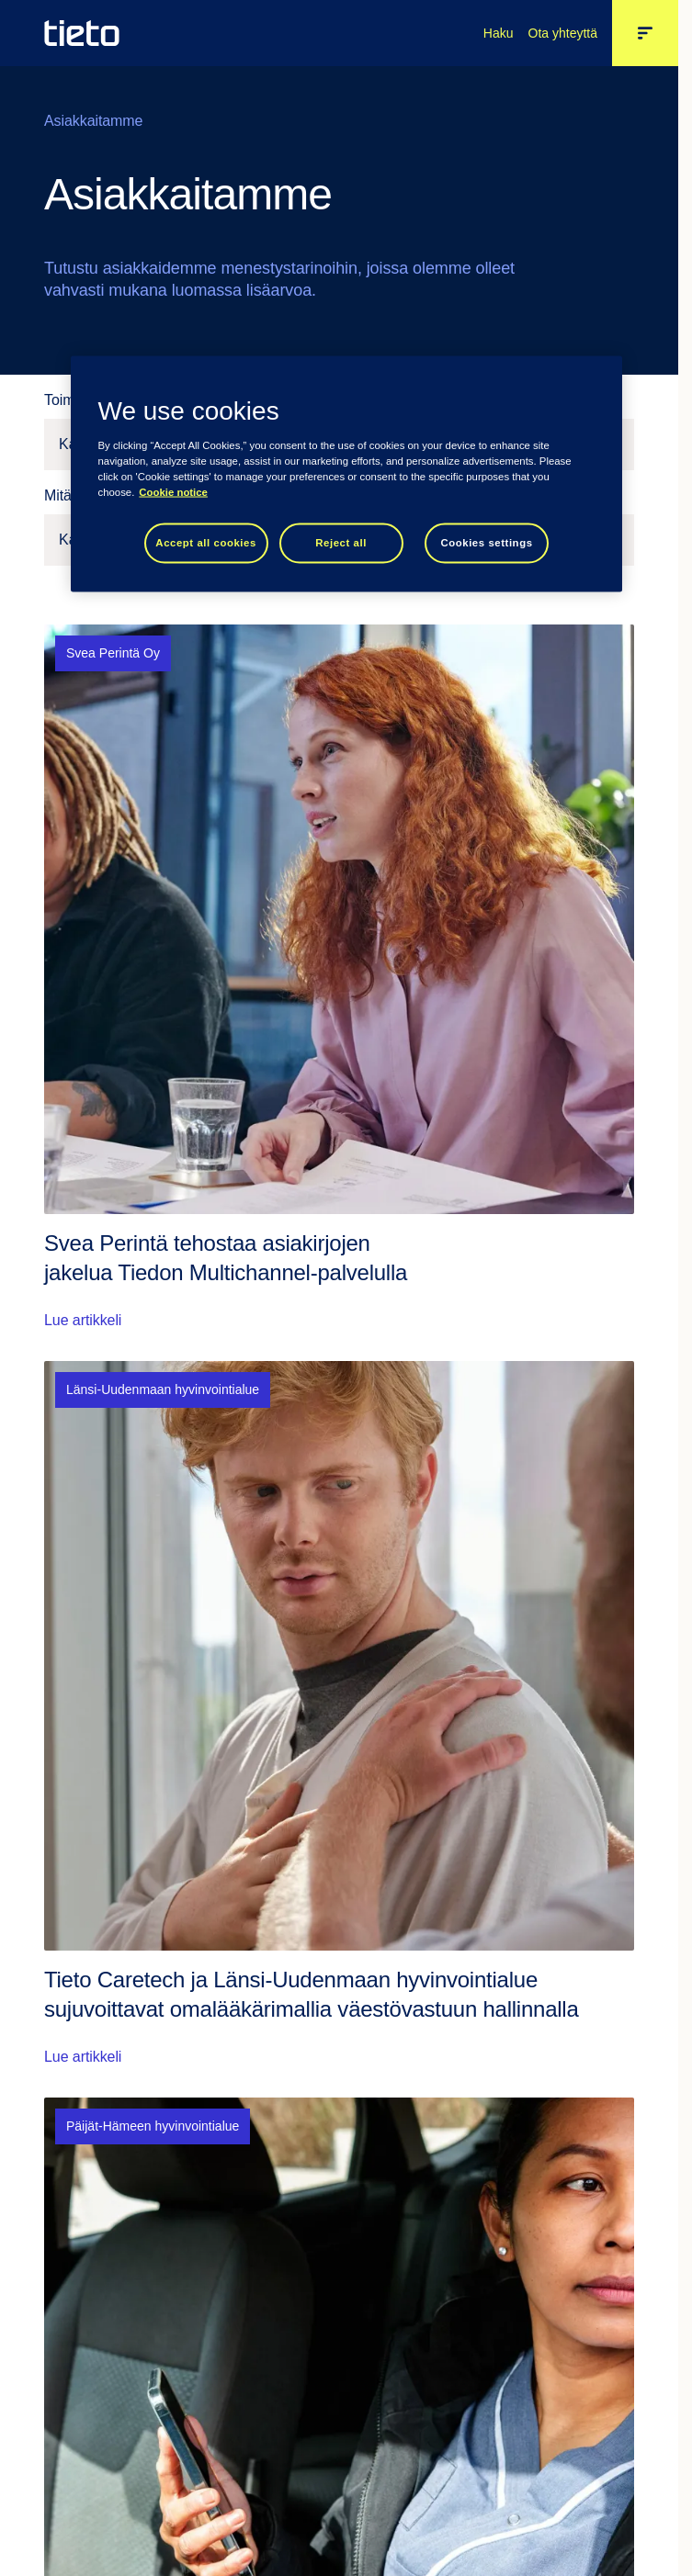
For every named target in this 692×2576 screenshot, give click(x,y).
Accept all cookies (205, 542)
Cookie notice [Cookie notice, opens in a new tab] (173, 492)
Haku (498, 33)
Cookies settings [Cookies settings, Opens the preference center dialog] (486, 542)
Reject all (341, 542)
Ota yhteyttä (562, 33)
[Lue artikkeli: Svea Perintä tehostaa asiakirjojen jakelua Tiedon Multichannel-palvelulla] (339, 978)
